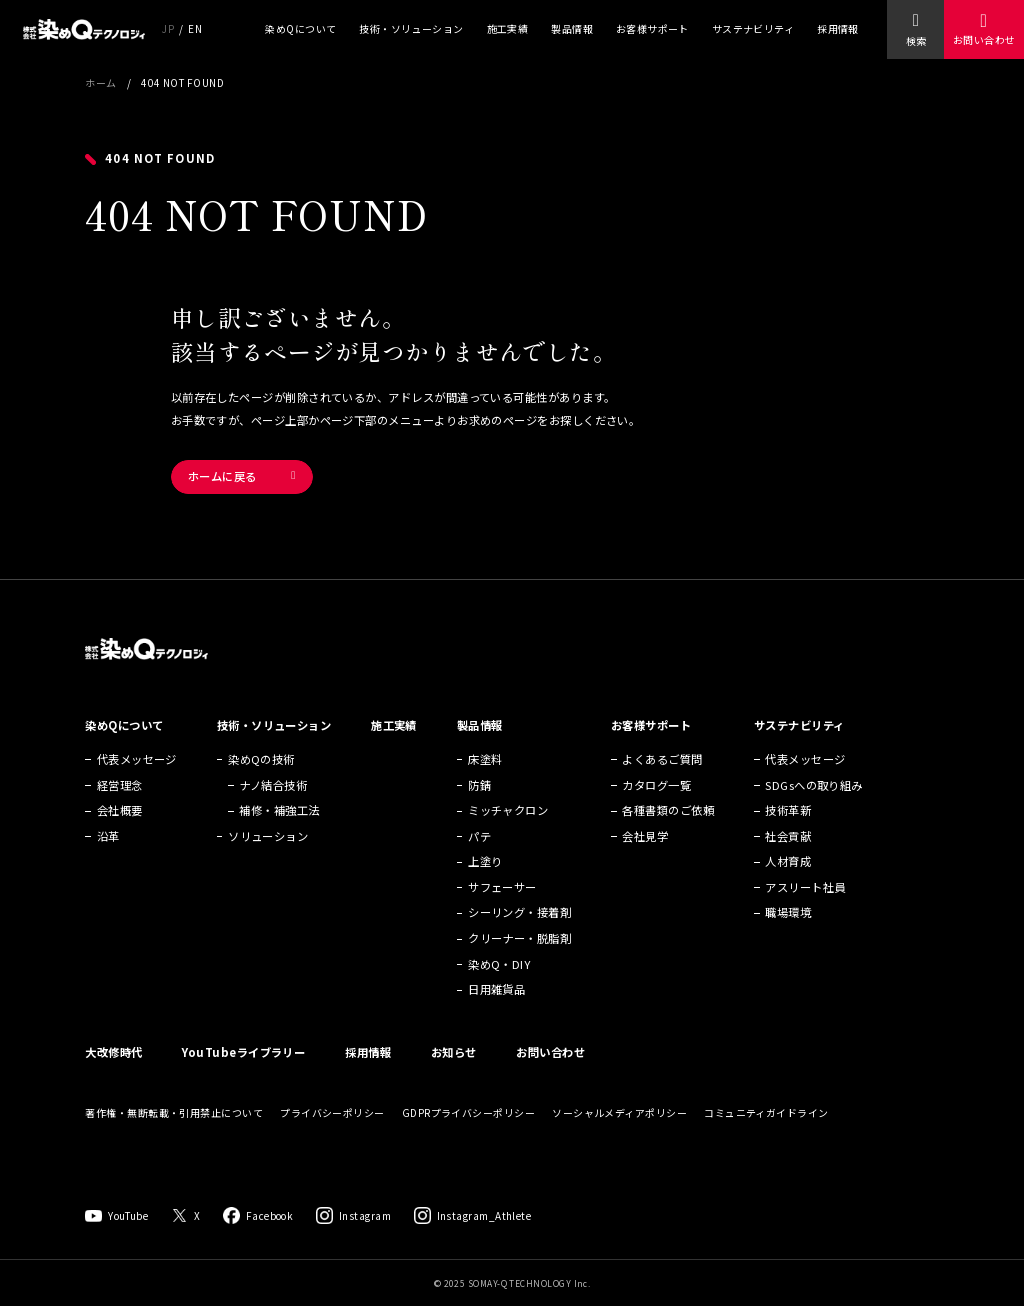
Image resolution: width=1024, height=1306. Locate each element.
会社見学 (645, 836)
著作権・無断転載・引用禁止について (174, 1112)
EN (195, 28)
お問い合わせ (984, 39)
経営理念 (120, 785)
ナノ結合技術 (273, 785)
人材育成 (788, 861)
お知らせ (454, 1052)
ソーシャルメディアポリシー (619, 1112)
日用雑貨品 (496, 989)
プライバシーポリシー (332, 1112)
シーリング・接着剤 (519, 912)
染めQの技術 (261, 759)
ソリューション (268, 836)
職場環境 (788, 912)
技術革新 (788, 810)
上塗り (485, 861)
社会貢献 (788, 836)
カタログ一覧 (656, 785)
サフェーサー (502, 887)
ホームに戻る (222, 476)
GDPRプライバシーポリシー (468, 1112)
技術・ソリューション (411, 28)
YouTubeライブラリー (243, 1052)
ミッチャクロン (508, 810)
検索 (916, 40)
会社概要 (120, 810)
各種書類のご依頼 (668, 810)
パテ (479, 836)
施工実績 (508, 28)
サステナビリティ (753, 28)
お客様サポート (652, 28)
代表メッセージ (137, 759)
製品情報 (572, 28)
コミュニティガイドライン (766, 1112)
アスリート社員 (805, 887)
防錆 (479, 785)
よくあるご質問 (662, 759)
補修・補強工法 (279, 810)
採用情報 (838, 28)
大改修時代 (113, 1052)
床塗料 (485, 759)
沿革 (108, 836)
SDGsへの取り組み (814, 785)
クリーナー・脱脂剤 (519, 938)
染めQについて (300, 28)
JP (168, 28)
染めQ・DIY (499, 964)
